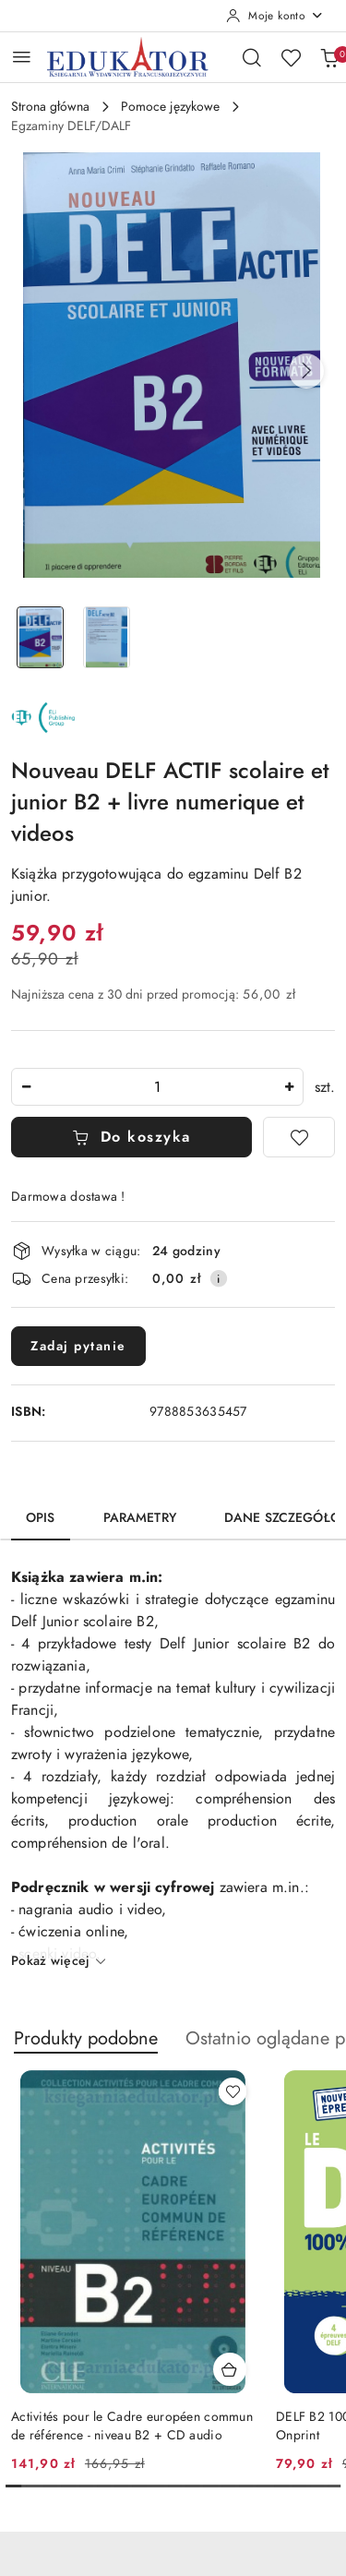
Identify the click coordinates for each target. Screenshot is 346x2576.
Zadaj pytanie (78, 1346)
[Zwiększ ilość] (289, 1087)
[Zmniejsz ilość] (26, 1087)
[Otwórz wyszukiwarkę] (252, 57)
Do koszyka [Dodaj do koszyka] (131, 1137)
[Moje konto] (275, 15)
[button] (306, 371)
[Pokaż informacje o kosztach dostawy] (219, 1278)
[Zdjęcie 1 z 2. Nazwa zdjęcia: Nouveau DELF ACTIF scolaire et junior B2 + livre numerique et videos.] (40, 637)
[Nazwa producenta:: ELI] (43, 717)
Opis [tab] (40, 1518)
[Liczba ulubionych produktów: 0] (290, 57)
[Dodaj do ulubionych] (299, 1137)
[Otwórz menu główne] (21, 56)
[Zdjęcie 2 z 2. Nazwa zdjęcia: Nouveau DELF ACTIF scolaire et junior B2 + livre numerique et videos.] (107, 637)
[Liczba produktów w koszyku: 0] (329, 57)
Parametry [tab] (139, 1518)
